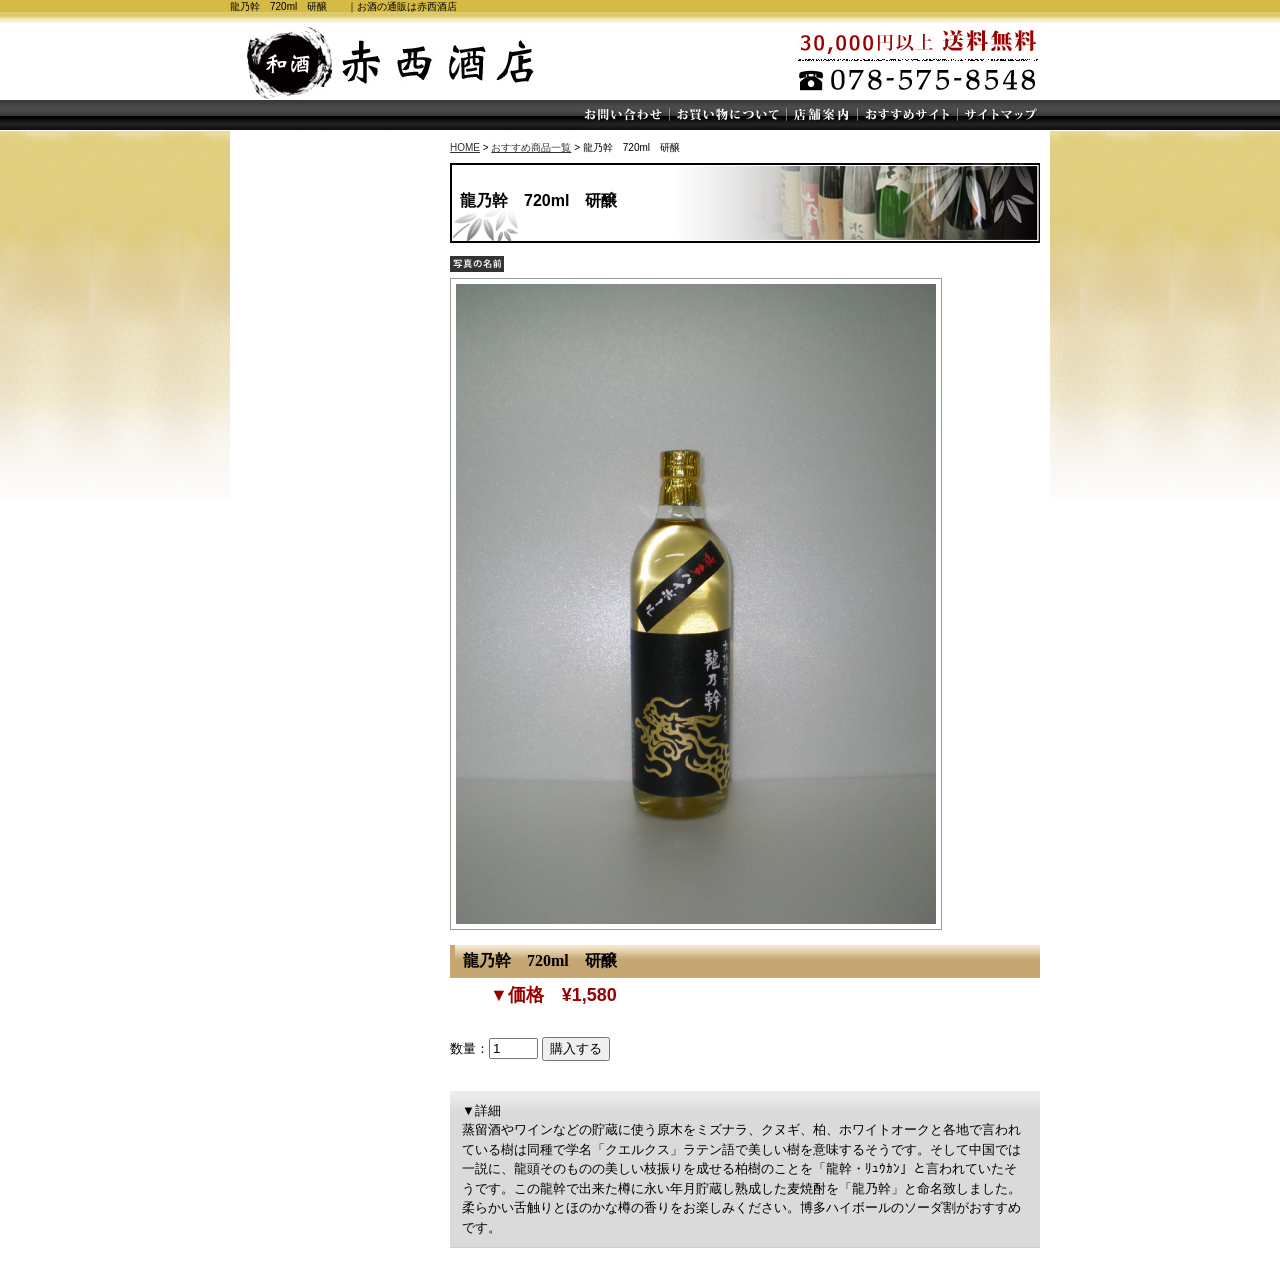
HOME (465, 147)
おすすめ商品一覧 (531, 147)
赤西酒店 (390, 60)
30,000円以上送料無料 (930, 60)
